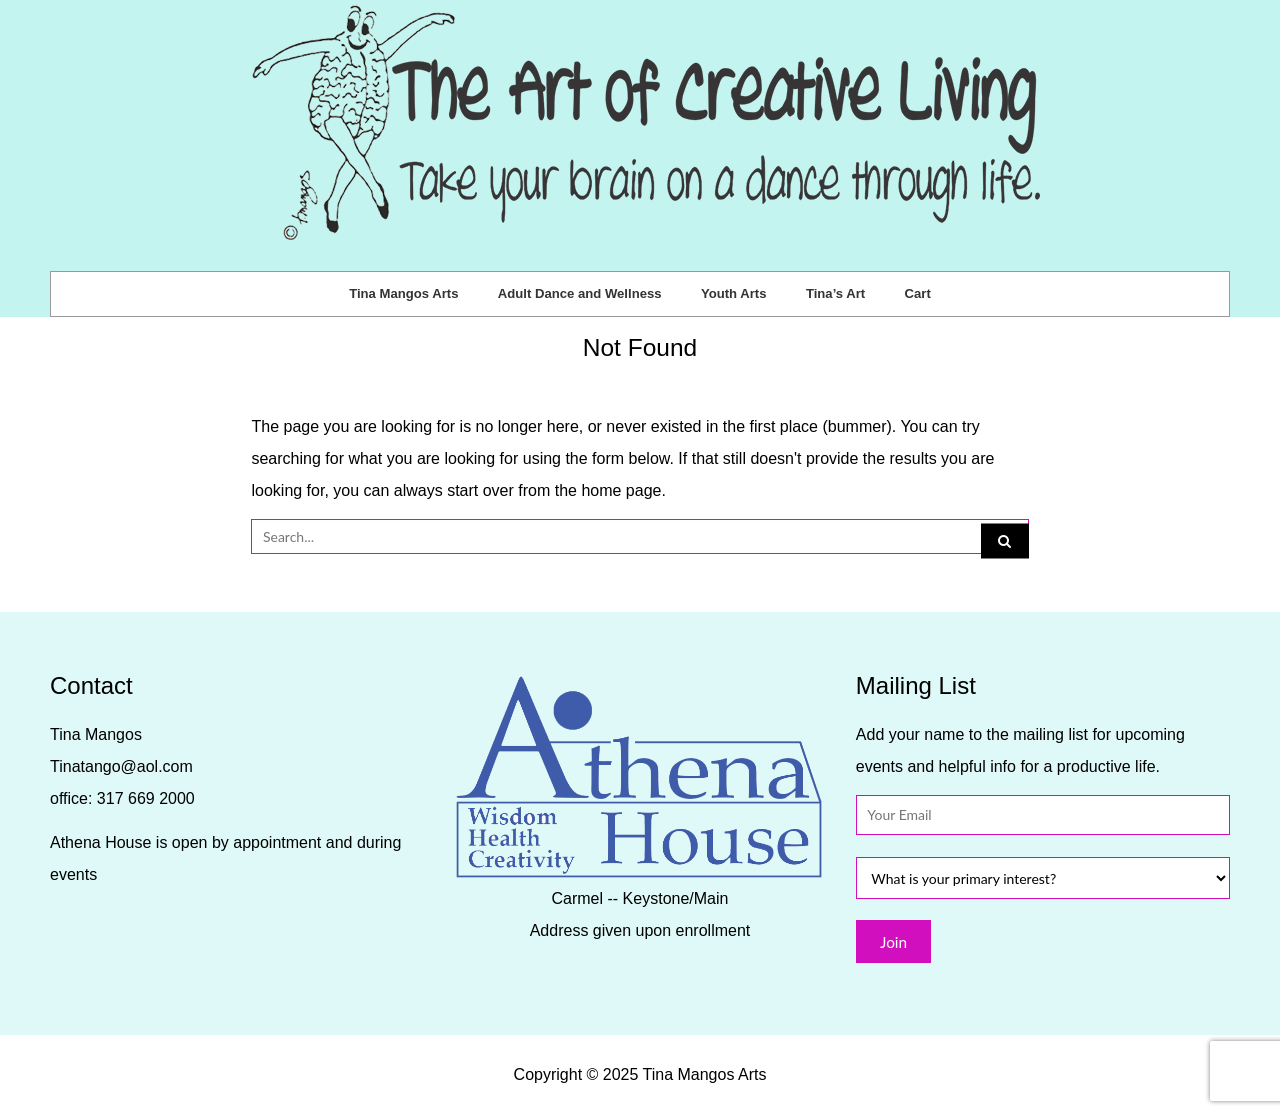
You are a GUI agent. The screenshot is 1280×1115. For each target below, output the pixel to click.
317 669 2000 (146, 798)
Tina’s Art (835, 293)
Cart (918, 293)
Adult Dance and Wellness (580, 293)
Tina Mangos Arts (403, 293)
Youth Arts (734, 293)
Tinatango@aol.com (121, 766)
